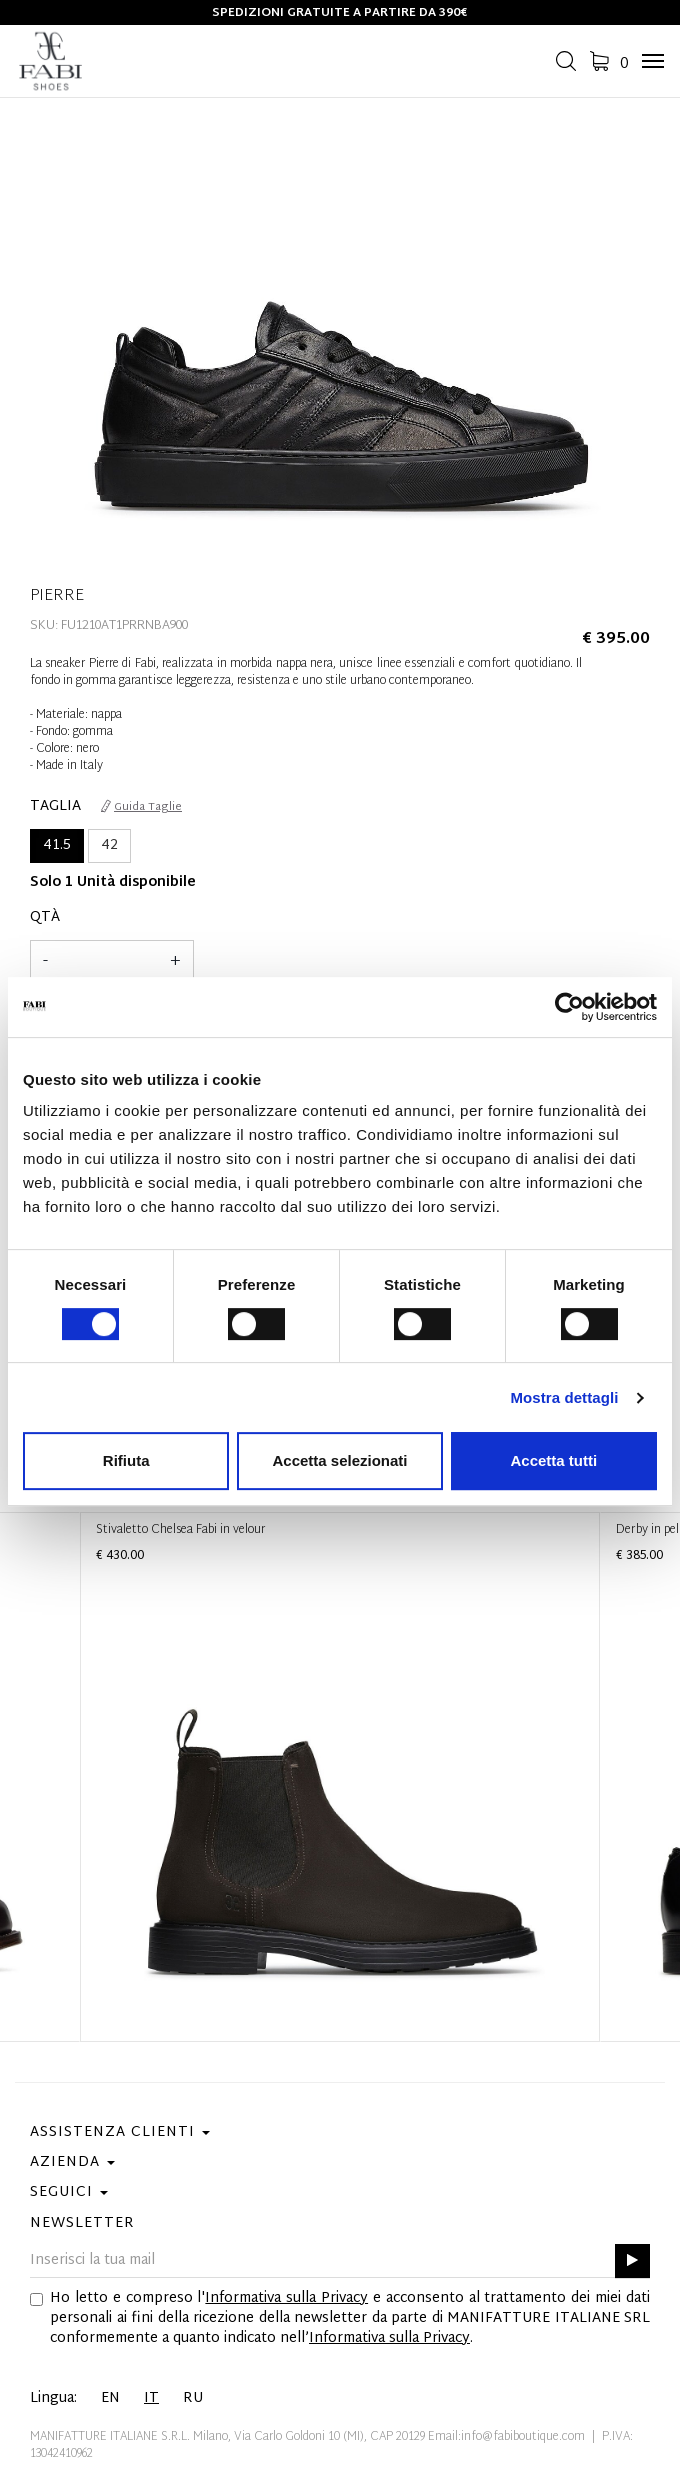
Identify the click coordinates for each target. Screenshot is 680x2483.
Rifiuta (126, 1460)
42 (109, 845)
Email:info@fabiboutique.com (506, 2437)
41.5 (57, 845)
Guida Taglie (141, 807)
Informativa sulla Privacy (286, 2298)
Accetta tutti (553, 1460)
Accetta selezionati (339, 1460)
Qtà (45, 918)
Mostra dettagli (564, 1397)
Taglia (55, 807)
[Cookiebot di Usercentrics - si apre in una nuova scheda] (569, 1007)
